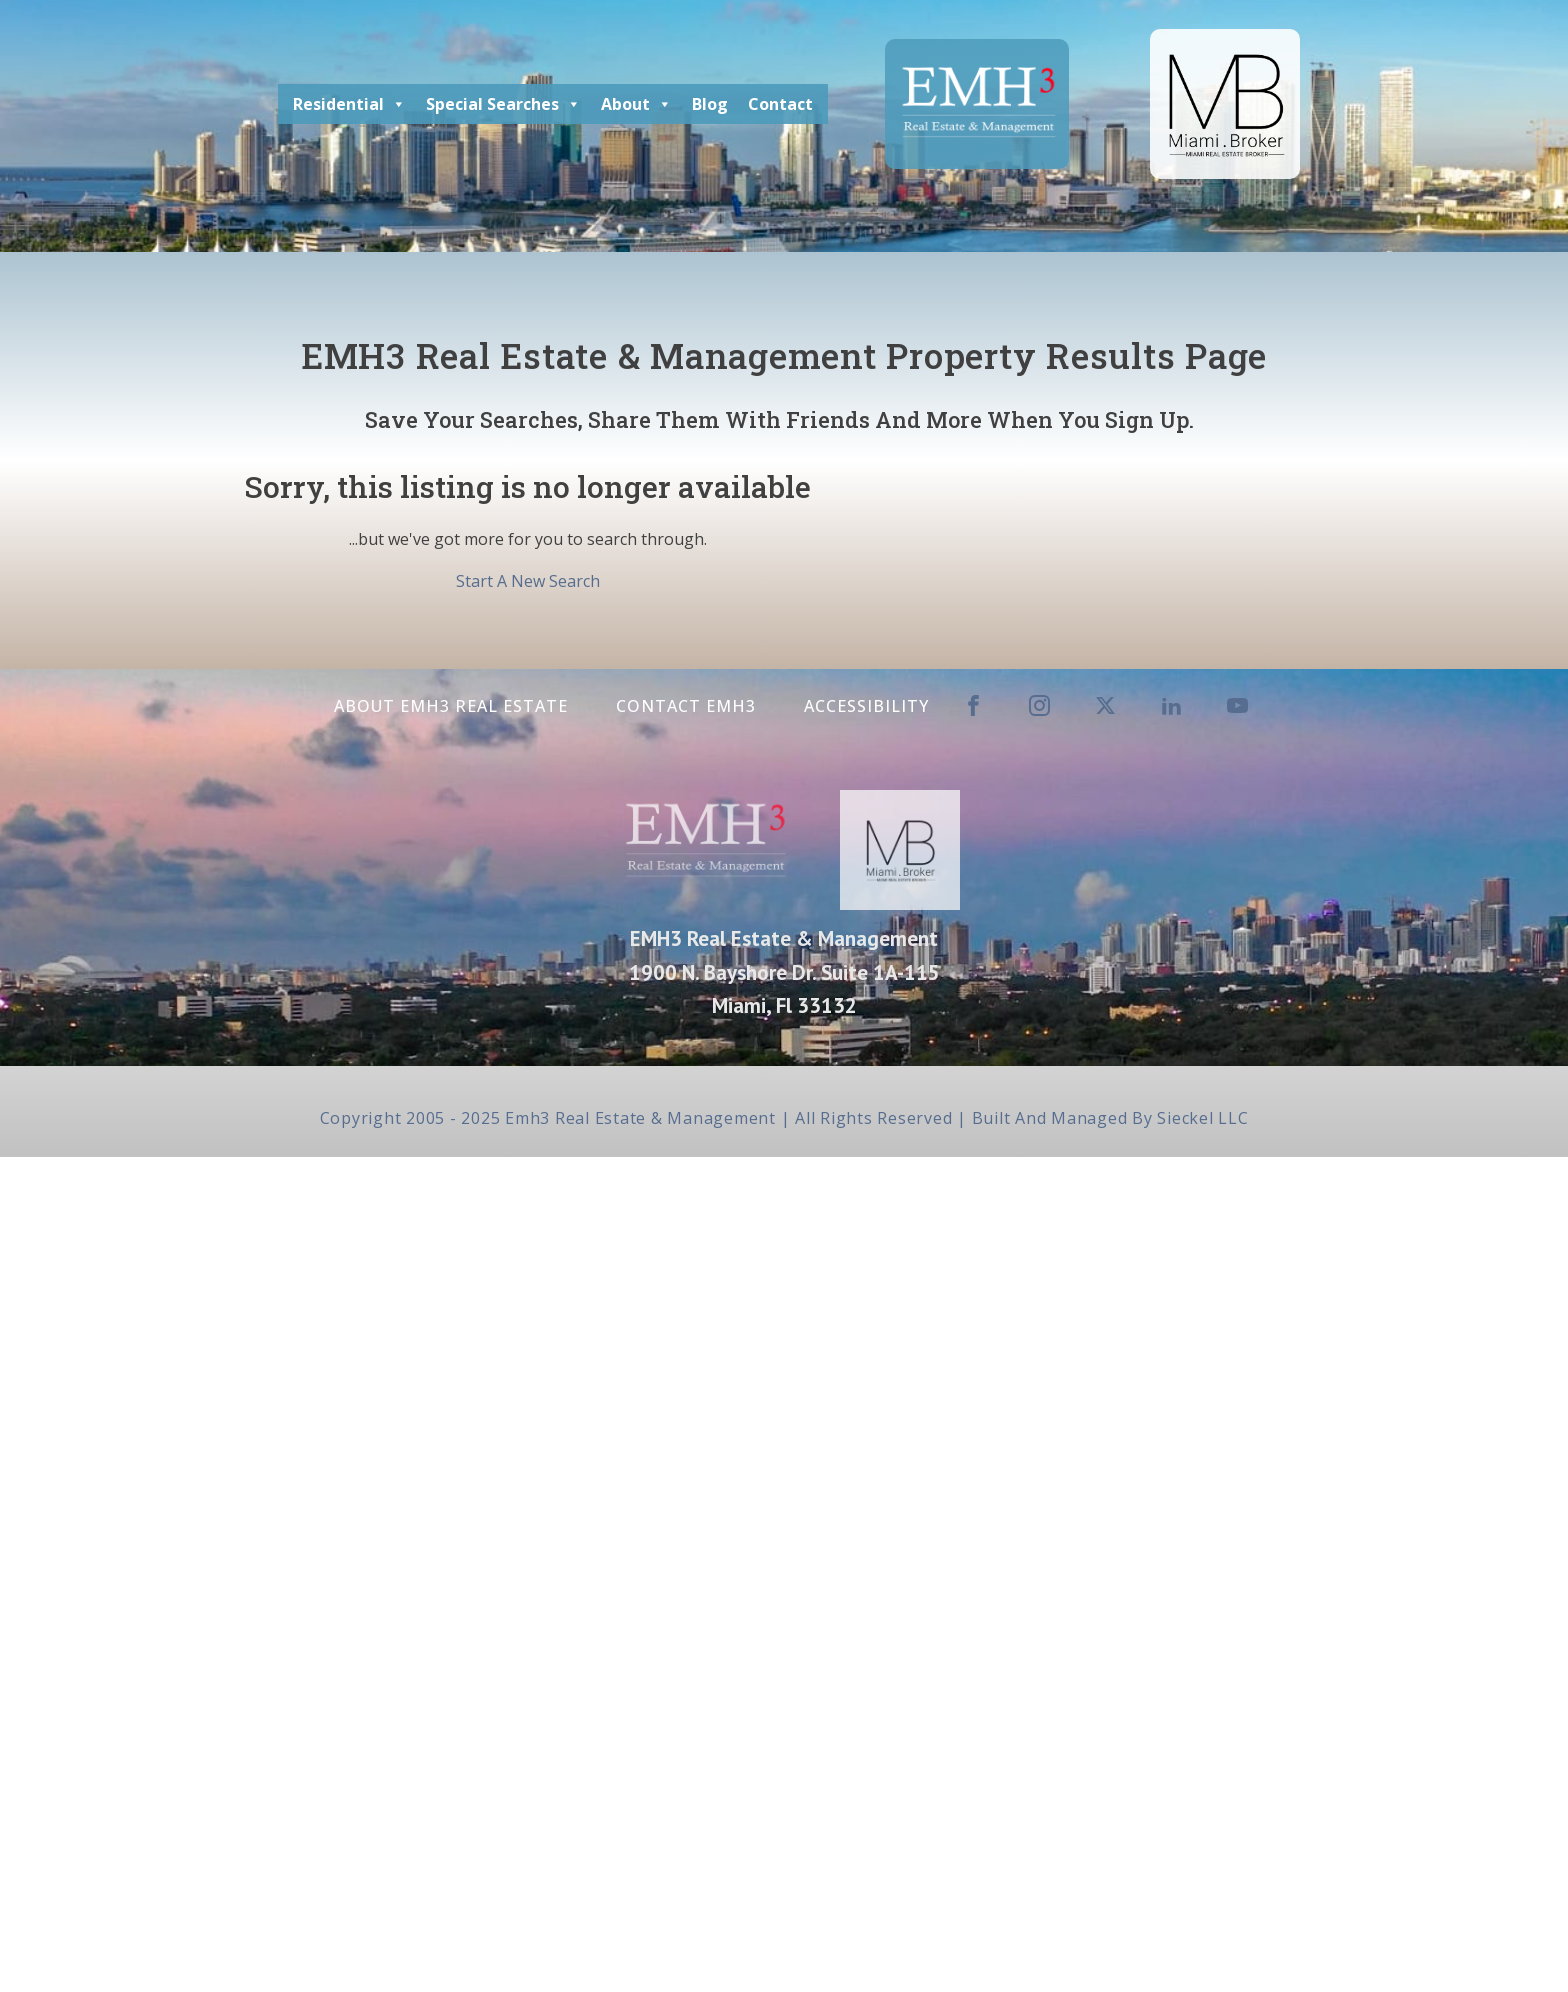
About (636, 104)
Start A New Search (528, 581)
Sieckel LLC (1202, 1118)
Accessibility (866, 706)
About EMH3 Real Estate (451, 706)
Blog (710, 104)
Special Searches (503, 104)
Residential (349, 104)
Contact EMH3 (686, 706)
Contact (780, 104)
